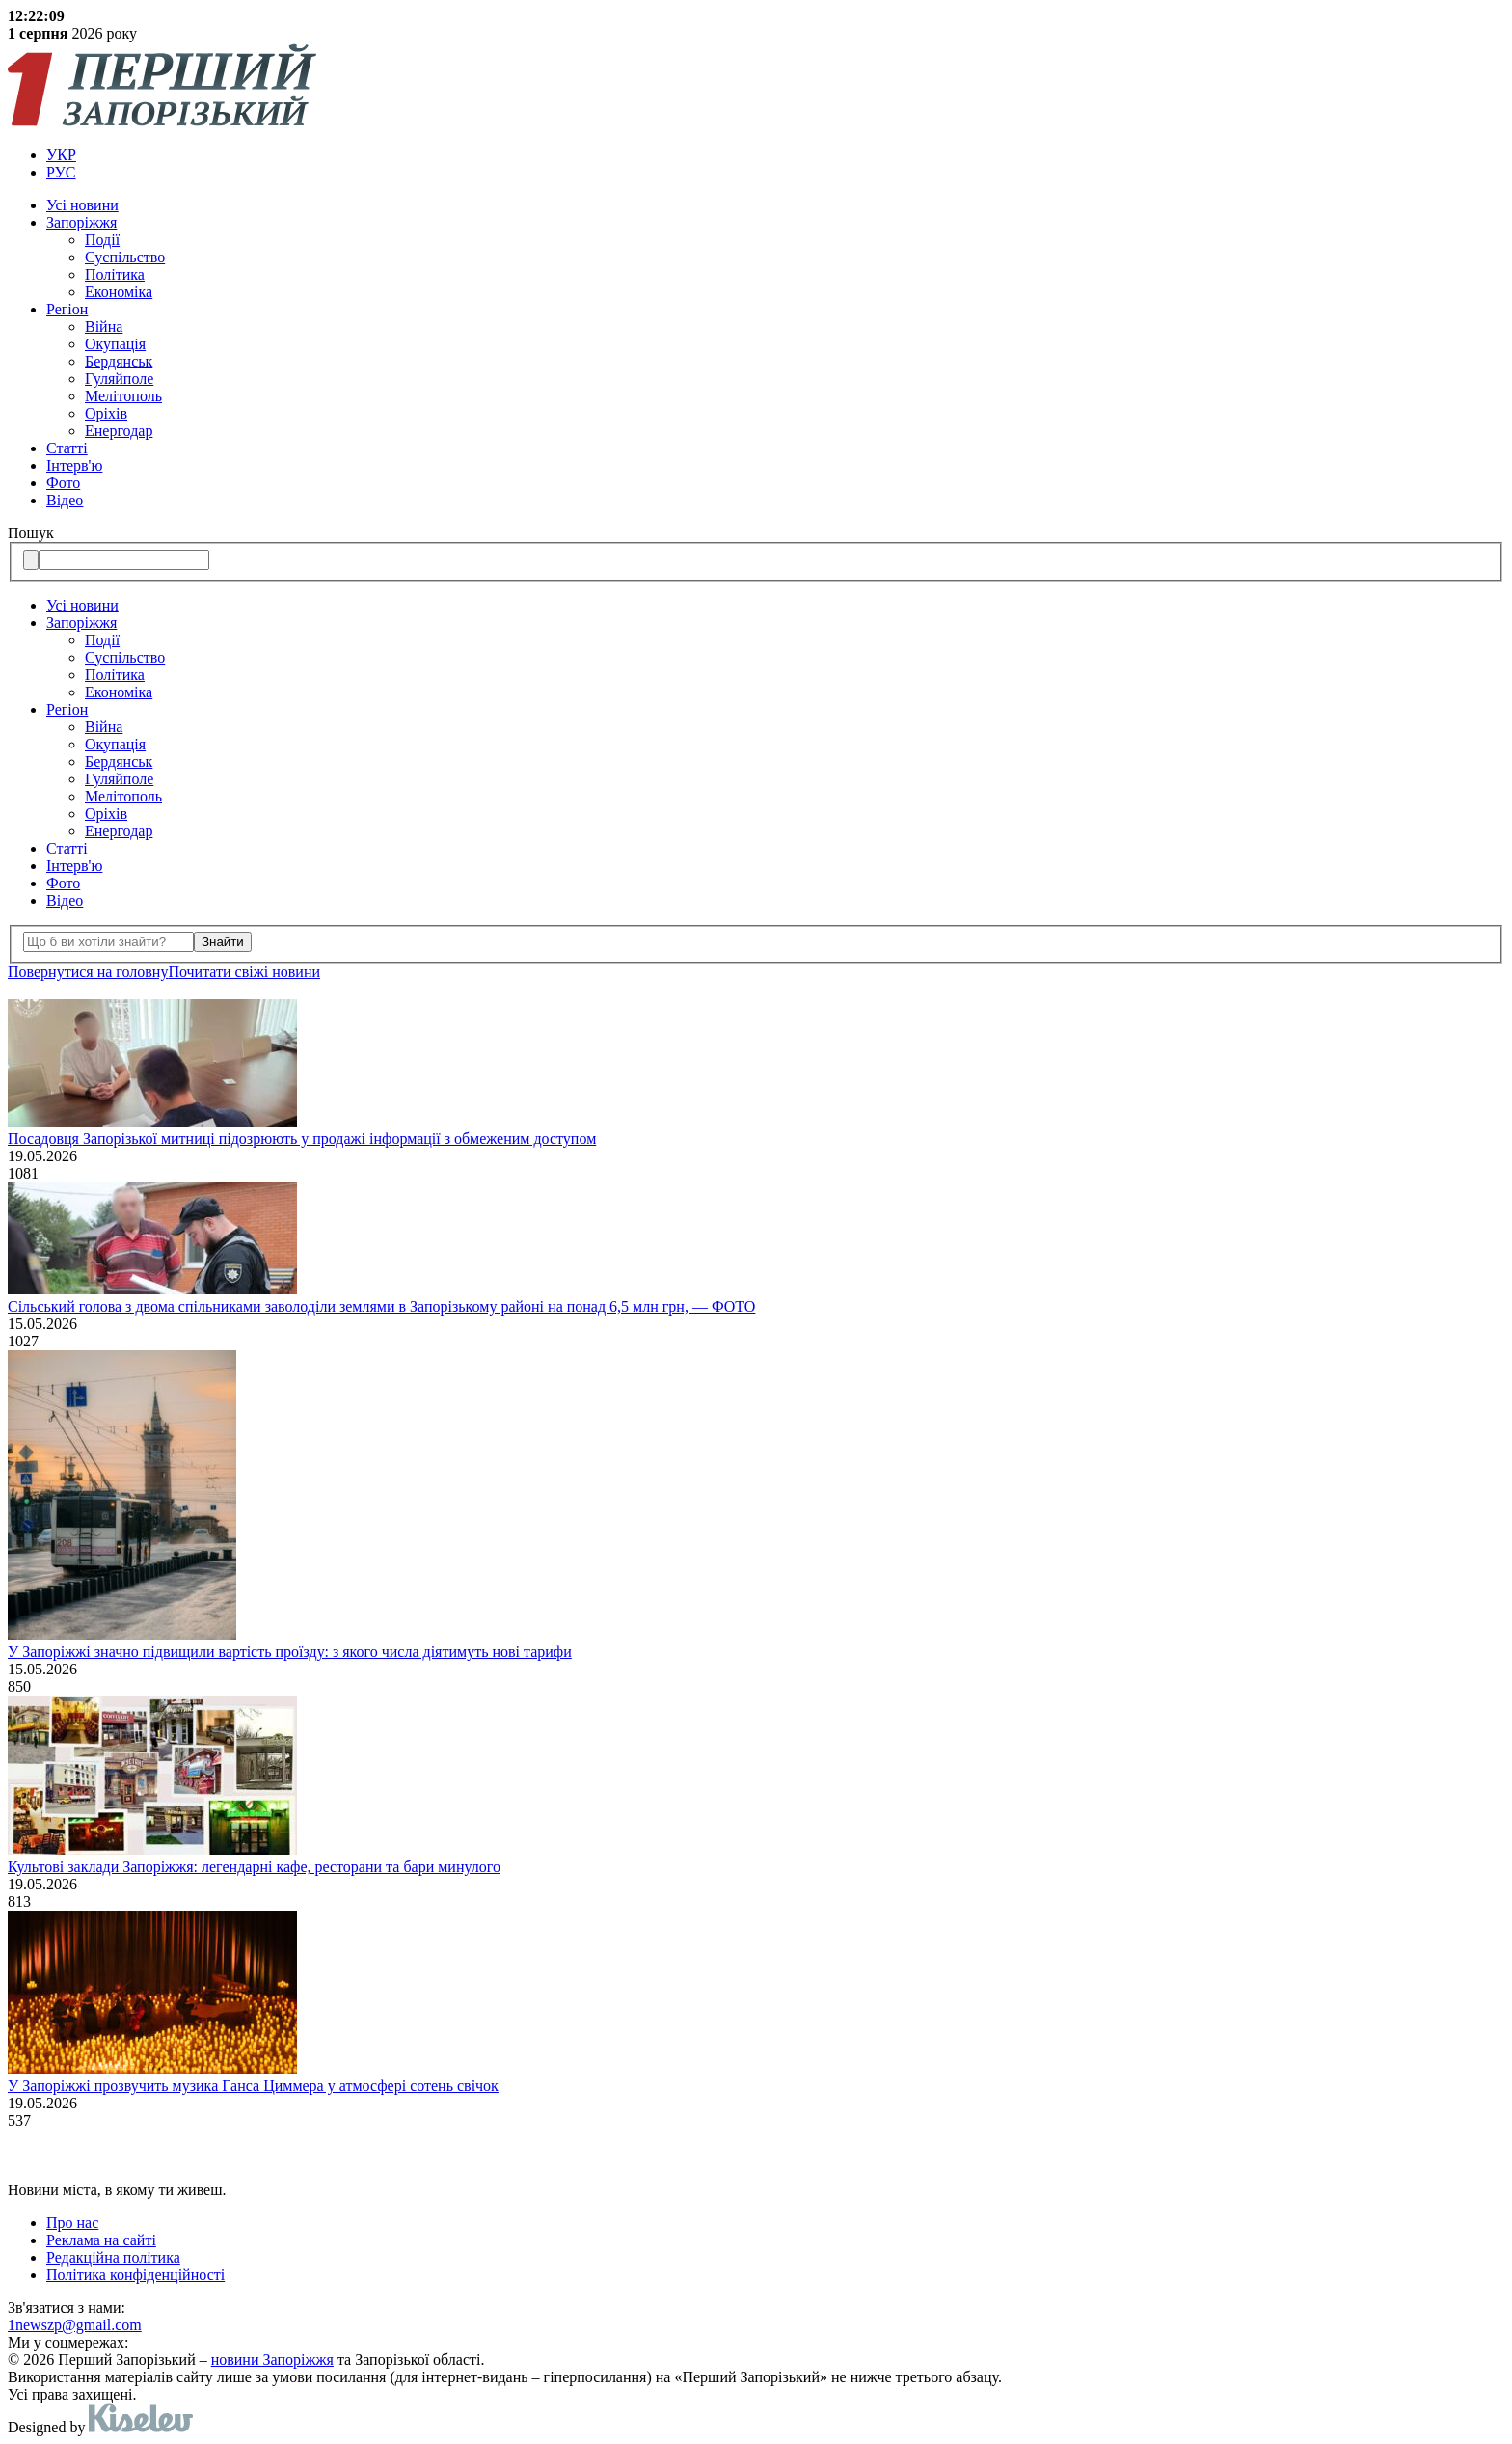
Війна (103, 326)
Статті (67, 448)
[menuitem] (775, 155)
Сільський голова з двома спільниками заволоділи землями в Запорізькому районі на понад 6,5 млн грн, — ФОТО (381, 1306)
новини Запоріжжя (272, 2359)
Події (102, 239)
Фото (63, 483)
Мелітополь (123, 396)
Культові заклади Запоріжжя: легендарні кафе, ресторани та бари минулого (254, 1867)
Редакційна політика (113, 2257)
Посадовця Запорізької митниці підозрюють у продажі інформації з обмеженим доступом (302, 1138)
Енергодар (118, 430)
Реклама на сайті (101, 2240)
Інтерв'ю (74, 465)
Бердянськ (118, 361)
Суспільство (125, 257)
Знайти (223, 942)
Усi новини (82, 205)
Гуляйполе (119, 378)
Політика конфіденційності (135, 2275)
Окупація (115, 344)
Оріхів (106, 413)
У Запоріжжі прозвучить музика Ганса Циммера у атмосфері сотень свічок (253, 2085)
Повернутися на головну (88, 972)
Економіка (118, 292)
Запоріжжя (81, 222)
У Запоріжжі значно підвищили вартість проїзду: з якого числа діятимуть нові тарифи (290, 1651)
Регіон (67, 309)
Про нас (72, 2222)
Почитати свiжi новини (244, 972)
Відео (64, 500)
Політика (115, 274)
